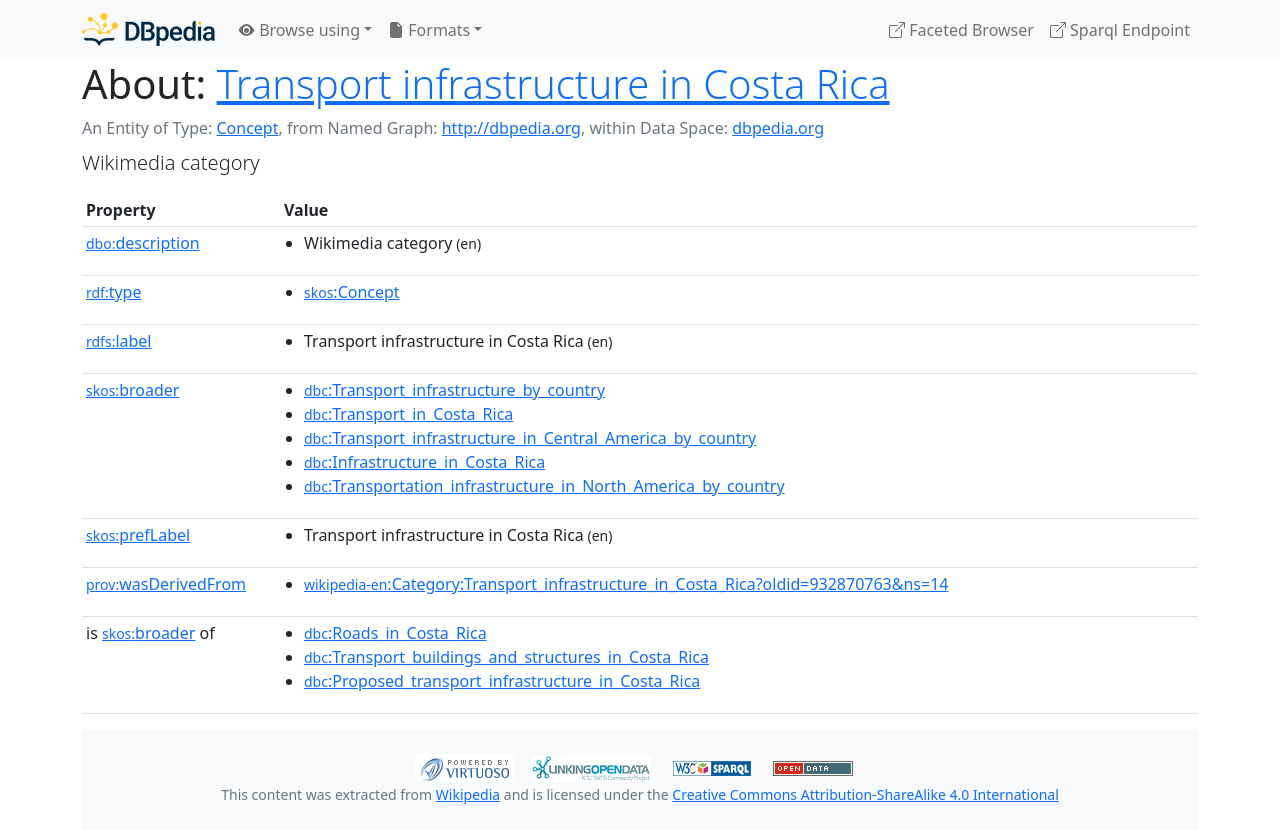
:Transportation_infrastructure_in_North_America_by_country (544, 486)
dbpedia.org (778, 128)
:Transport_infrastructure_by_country (454, 390)
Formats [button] (429, 30)
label (119, 341)
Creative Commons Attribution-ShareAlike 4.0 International (865, 794)
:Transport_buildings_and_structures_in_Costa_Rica (506, 657)
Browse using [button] (299, 30)
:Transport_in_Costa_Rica (408, 414)
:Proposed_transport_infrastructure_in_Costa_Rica (502, 681)
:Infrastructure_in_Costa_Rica (424, 462)
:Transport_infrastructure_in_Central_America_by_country (530, 438)
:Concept (352, 292)
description (143, 243)
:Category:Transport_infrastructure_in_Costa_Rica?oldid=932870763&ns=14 (626, 584)
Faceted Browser (961, 30)
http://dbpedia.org (511, 128)
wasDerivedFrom (166, 584)
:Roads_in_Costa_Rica (395, 633)
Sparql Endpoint (1120, 30)
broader (132, 390)
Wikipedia (468, 794)
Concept (247, 128)
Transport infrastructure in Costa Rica (553, 83)
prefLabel (138, 535)
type (114, 292)
